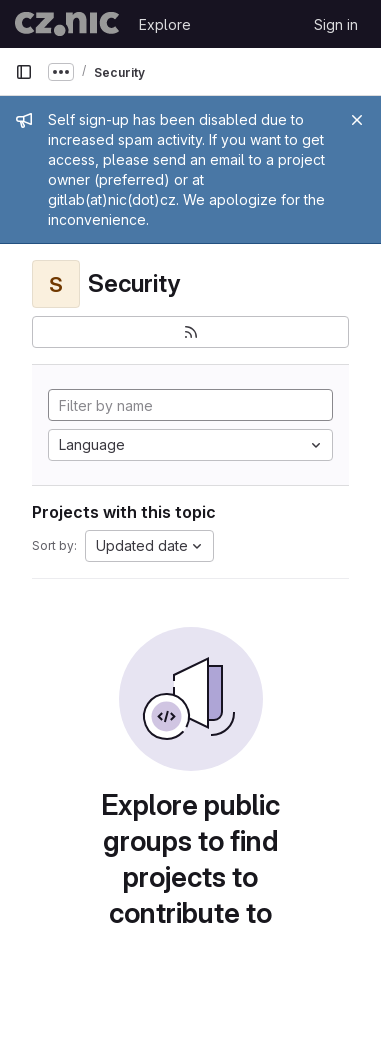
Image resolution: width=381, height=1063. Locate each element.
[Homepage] (67, 24)
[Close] (357, 120)
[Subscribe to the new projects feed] (190, 332)
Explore (165, 24)
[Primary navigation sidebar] (24, 72)
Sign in (336, 24)
